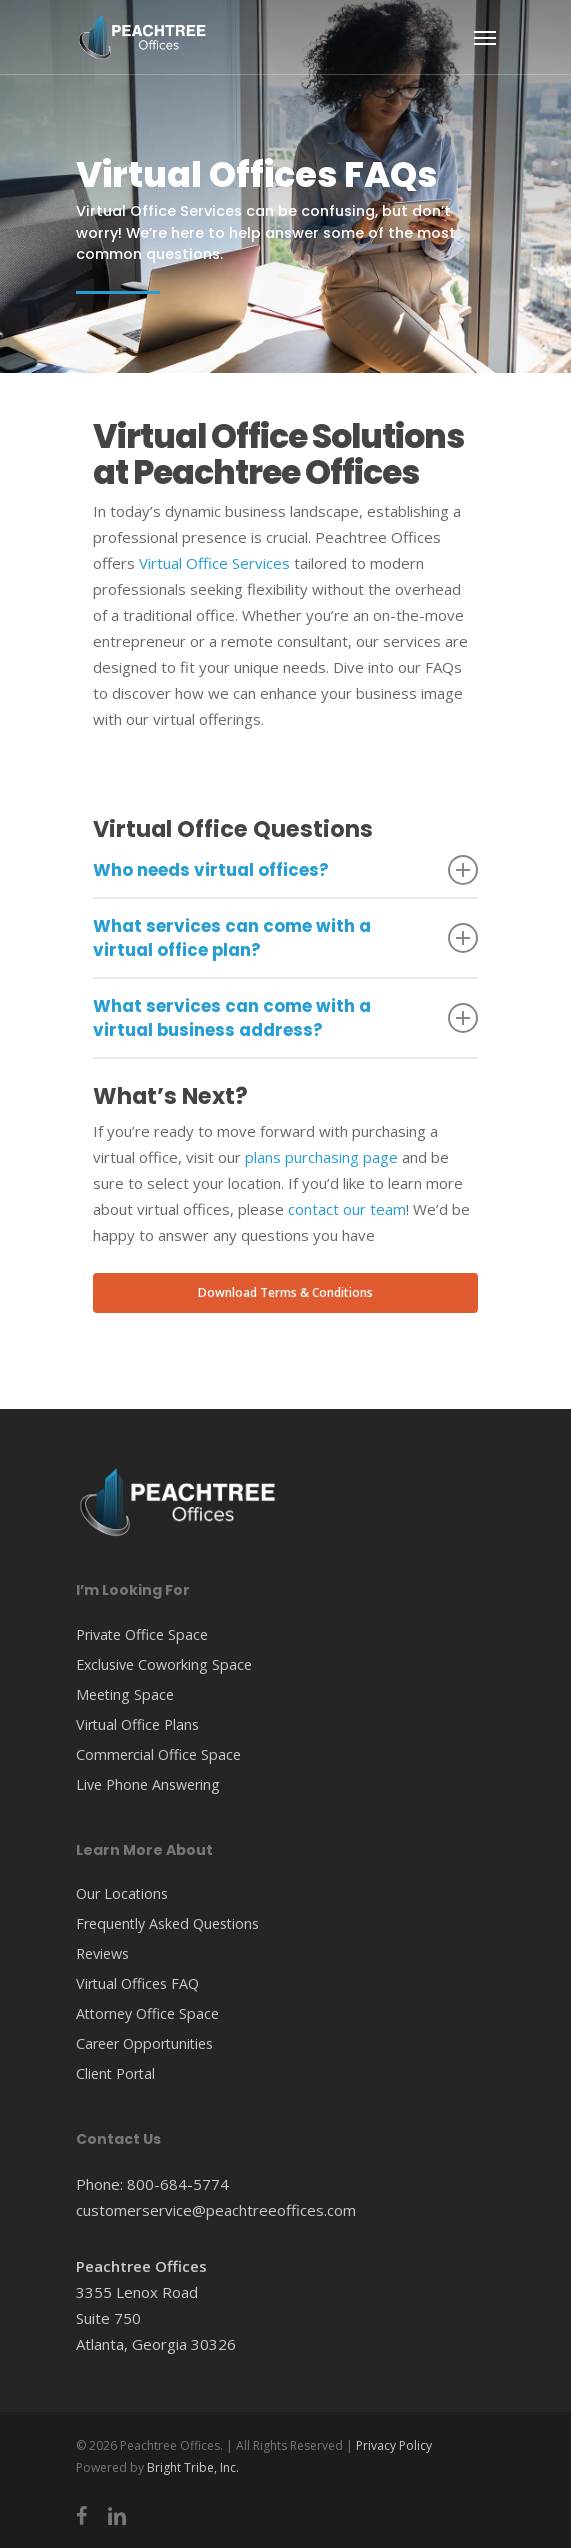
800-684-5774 (178, 2184)
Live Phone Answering (148, 1784)
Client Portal (115, 2073)
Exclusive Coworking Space (164, 1664)
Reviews (102, 1953)
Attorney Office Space (147, 2013)
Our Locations (122, 1893)
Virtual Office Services (214, 563)
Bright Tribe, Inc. (193, 2467)
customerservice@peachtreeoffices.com (216, 2210)
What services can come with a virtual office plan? (286, 938)
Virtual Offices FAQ (137, 1983)
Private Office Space (142, 1634)
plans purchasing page (321, 1157)
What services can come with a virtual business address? (286, 1018)
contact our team (347, 1209)
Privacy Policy (394, 2445)
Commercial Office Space (158, 1754)
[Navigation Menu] (485, 37)
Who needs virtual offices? (286, 870)
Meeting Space (125, 1694)
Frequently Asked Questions (167, 1923)
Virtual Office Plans (137, 1724)
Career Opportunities (144, 2043)
